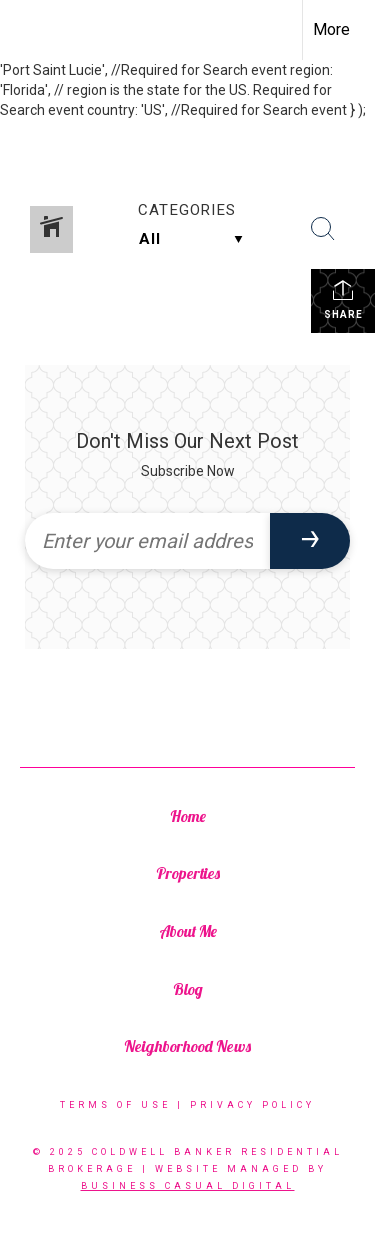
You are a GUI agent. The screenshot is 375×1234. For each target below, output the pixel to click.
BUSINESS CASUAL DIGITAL (188, 1186)
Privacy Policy (252, 1105)
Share (343, 299)
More (331, 29)
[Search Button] (323, 229)
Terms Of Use (115, 1105)
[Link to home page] (33, 30)
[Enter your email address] (147, 541)
